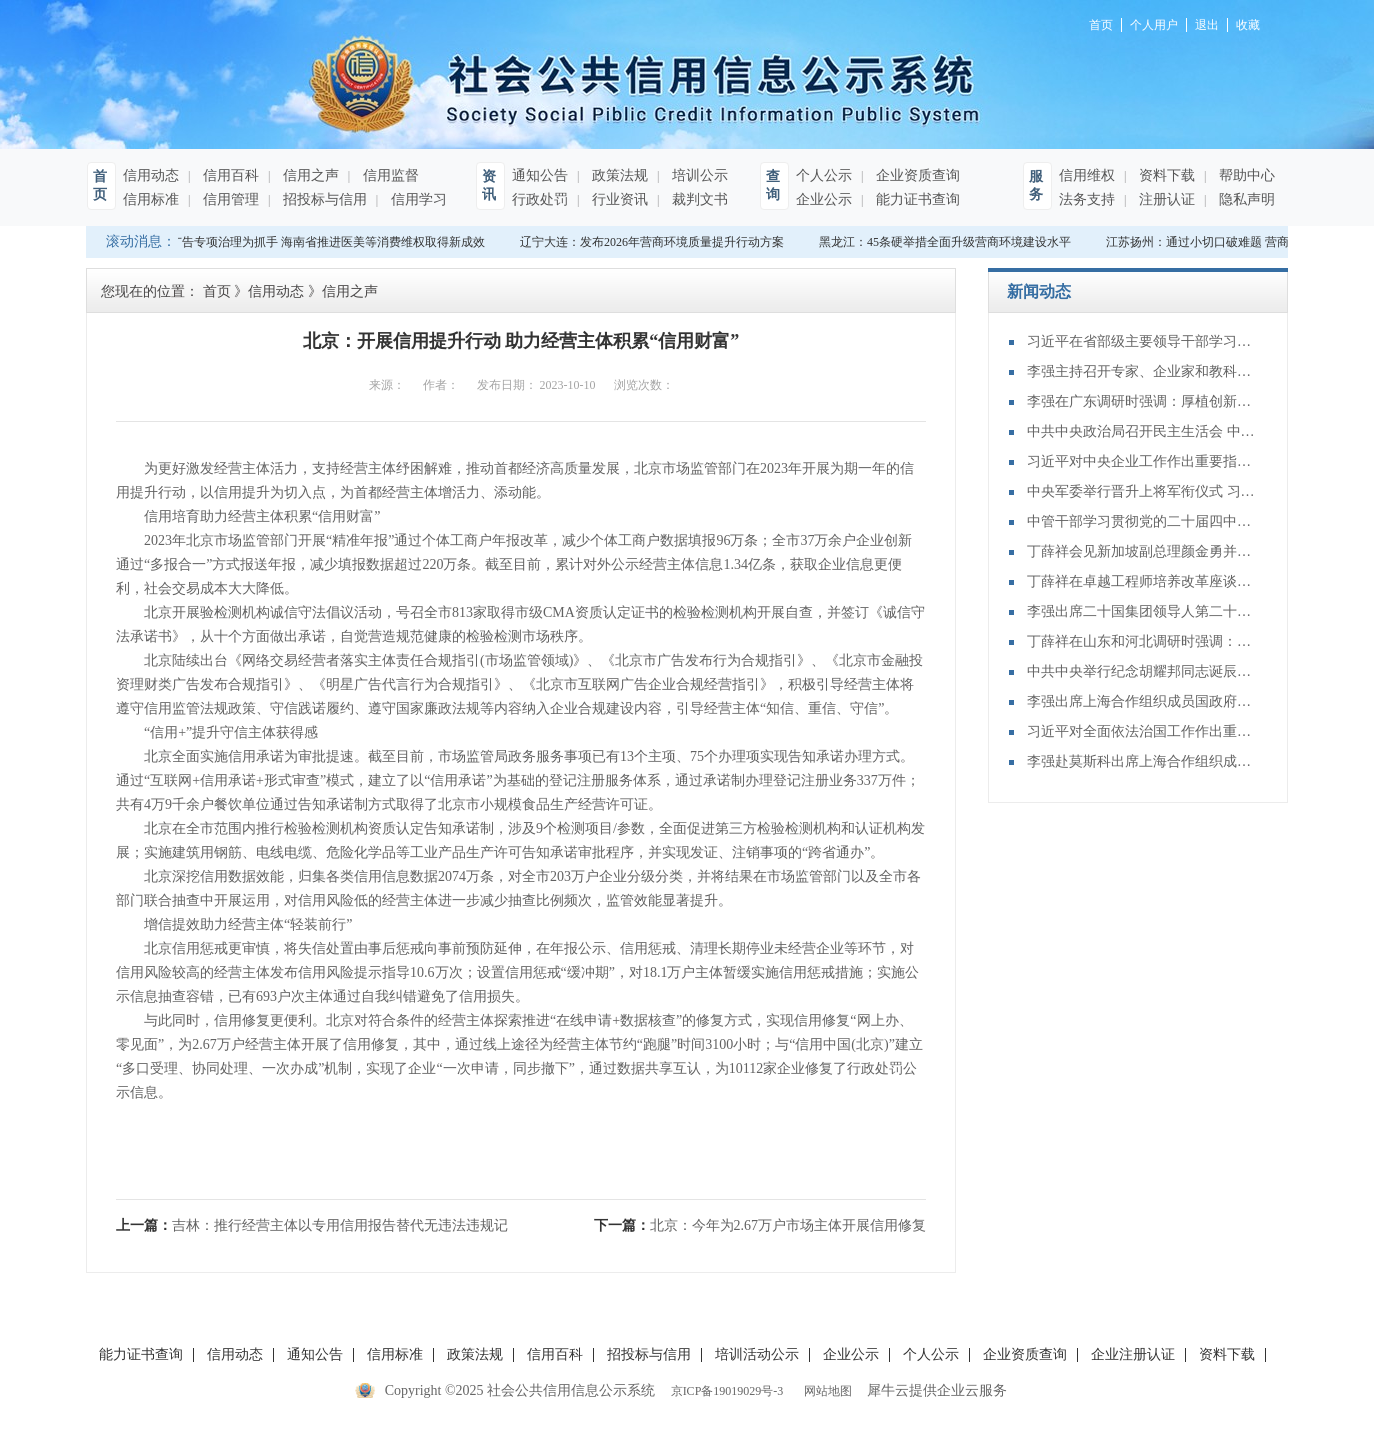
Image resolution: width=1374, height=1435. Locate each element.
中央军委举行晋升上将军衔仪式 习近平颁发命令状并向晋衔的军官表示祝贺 (1142, 491)
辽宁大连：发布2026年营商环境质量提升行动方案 (655, 242)
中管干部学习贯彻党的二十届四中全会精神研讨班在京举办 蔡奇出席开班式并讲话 (1142, 521)
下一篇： (760, 1225)
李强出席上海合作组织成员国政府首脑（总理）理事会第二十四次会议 (1142, 701)
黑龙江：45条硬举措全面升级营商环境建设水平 (948, 242)
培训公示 (698, 175)
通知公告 (540, 175)
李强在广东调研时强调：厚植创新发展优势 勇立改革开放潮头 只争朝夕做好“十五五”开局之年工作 (1142, 401)
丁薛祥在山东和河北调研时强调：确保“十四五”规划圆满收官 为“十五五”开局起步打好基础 (1142, 641)
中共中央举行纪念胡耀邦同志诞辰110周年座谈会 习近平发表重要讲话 (1142, 671)
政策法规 (618, 175)
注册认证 (1165, 199)
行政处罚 (540, 199)
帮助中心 (1245, 175)
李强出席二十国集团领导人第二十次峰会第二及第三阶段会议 (1142, 611)
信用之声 (309, 175)
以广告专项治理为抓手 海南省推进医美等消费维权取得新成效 (324, 242)
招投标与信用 (323, 199)
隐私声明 (1245, 199)
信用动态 (151, 175)
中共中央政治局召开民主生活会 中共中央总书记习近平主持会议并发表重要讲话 (1142, 431)
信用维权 (1087, 175)
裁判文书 (698, 199)
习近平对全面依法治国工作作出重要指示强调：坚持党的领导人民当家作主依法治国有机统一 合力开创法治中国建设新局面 (1142, 731)
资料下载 (1165, 175)
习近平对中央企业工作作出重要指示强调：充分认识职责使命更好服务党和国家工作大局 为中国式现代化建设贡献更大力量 (1142, 461)
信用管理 (229, 199)
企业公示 (824, 199)
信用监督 (389, 175)
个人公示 (824, 175)
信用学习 (417, 199)
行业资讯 (618, 199)
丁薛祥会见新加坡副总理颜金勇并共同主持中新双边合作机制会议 (1142, 551)
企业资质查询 (916, 175)
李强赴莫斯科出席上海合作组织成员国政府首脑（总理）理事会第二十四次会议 (1142, 761)
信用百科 (229, 175)
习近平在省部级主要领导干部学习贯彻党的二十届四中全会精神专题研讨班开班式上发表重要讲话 (1142, 341)
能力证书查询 (916, 199)
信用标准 (151, 199)
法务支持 (1087, 199)
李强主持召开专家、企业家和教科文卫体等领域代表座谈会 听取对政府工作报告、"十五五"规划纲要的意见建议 (1142, 371)
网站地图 (825, 1391)
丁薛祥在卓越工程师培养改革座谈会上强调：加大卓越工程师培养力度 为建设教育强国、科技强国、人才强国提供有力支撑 (1142, 581)
